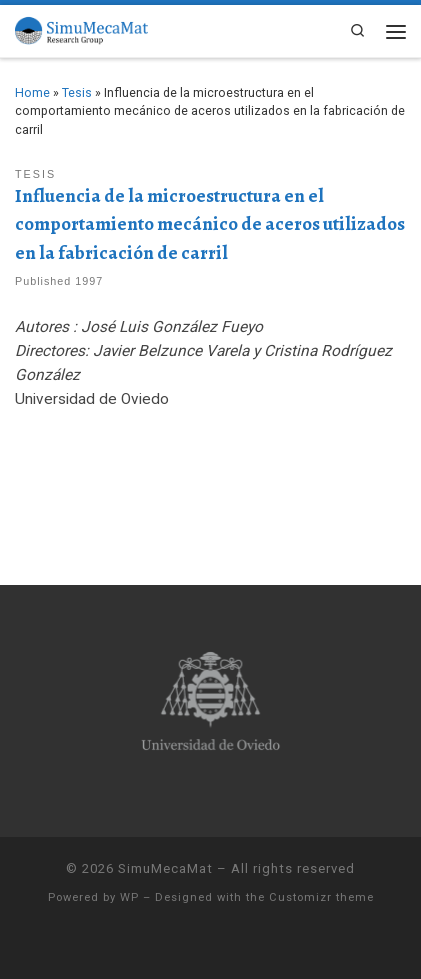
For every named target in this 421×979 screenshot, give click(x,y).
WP (129, 897)
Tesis (77, 93)
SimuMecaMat (165, 868)
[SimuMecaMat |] (81, 29)
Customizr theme (321, 897)
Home (32, 93)
